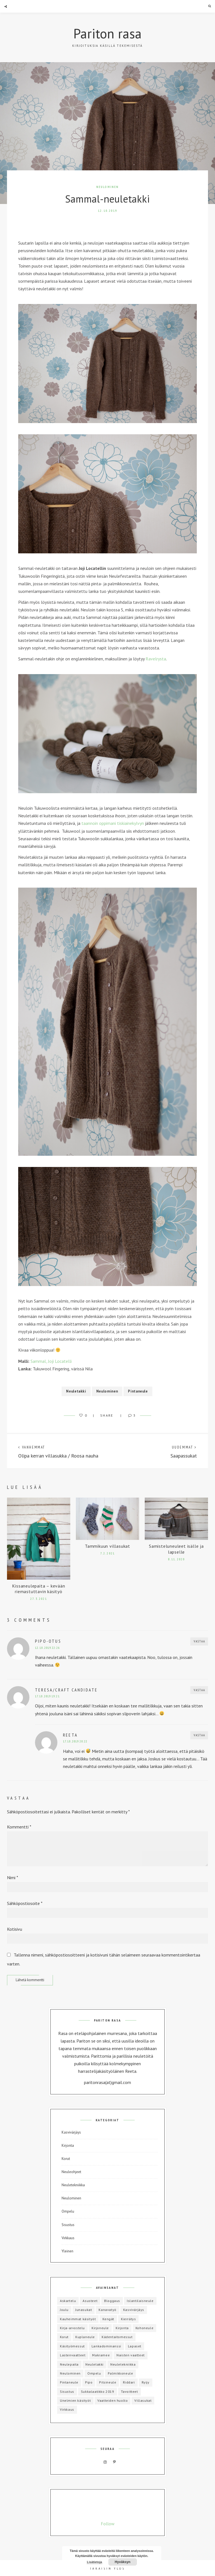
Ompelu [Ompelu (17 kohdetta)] (94, 2373)
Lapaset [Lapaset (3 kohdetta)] (134, 2346)
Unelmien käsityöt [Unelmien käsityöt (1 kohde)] (75, 2400)
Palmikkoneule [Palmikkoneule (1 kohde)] (120, 2373)
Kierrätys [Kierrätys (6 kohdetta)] (128, 2319)
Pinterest (114, 2462)
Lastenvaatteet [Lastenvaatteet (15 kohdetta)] (72, 2355)
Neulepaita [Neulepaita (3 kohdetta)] (69, 2364)
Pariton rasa (107, 33)
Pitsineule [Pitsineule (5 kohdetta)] (107, 2382)
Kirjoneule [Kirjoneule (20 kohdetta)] (100, 2328)
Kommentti (19, 1827)
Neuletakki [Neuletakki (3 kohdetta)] (94, 2364)
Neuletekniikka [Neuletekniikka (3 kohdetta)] (122, 2364)
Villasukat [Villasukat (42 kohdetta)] (142, 2400)
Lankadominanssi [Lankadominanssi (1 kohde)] (106, 2346)
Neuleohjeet (71, 2171)
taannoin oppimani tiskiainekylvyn (112, 823)
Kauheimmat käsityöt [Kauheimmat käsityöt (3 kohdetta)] (78, 2319)
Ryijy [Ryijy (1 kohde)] (145, 2382)
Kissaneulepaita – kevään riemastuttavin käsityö (38, 1589)
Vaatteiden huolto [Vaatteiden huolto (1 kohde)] (112, 2400)
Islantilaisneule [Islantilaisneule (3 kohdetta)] (140, 2301)
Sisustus (68, 2224)
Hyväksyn (122, 2562)
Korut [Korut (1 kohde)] (64, 2337)
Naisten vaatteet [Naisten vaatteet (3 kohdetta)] (130, 2355)
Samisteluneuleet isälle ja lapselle (176, 1549)
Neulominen (107, 187)
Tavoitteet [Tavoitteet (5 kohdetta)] (129, 2391)
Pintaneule (138, 1391)
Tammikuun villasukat (107, 1546)
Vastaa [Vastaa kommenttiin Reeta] (199, 1735)
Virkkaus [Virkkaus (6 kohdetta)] (67, 2409)
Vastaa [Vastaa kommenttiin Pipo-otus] (199, 1641)
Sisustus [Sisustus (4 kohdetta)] (67, 2391)
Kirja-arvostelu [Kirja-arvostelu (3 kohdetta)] (72, 2328)
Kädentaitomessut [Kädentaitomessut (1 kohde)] (117, 2337)
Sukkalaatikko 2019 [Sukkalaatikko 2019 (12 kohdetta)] (97, 2391)
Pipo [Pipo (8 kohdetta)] (88, 2382)
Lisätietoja (94, 2562)
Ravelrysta (156, 659)
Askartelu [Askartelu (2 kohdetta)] (68, 2301)
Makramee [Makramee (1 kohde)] (101, 2355)
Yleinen (67, 2251)
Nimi (12, 1877)
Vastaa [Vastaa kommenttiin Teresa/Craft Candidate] (199, 1690)
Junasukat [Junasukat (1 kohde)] (83, 2310)
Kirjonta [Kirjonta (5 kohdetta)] (122, 2328)
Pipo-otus (48, 1641)
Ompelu (68, 2211)
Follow (107, 2523)
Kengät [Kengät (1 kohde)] (108, 2319)
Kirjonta (68, 2145)
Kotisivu (14, 1929)
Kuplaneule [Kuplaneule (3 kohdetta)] (85, 2337)
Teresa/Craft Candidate (66, 1690)
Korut (66, 2158)
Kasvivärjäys (71, 2132)
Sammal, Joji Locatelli (51, 1361)
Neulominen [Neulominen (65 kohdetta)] (70, 2373)
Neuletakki (76, 1391)
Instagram (105, 2462)
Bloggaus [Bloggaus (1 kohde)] (112, 2301)
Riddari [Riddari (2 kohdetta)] (129, 2382)
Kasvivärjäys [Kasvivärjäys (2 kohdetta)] (133, 2310)
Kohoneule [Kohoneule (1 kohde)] (144, 2328)
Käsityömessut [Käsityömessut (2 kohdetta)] (72, 2346)
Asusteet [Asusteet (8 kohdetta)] (90, 2301)
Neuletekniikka (73, 2185)
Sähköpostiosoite (25, 1903)
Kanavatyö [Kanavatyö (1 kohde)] (107, 2310)
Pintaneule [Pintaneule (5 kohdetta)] (69, 2382)
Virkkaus (68, 2238)
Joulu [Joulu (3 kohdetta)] (64, 2310)
